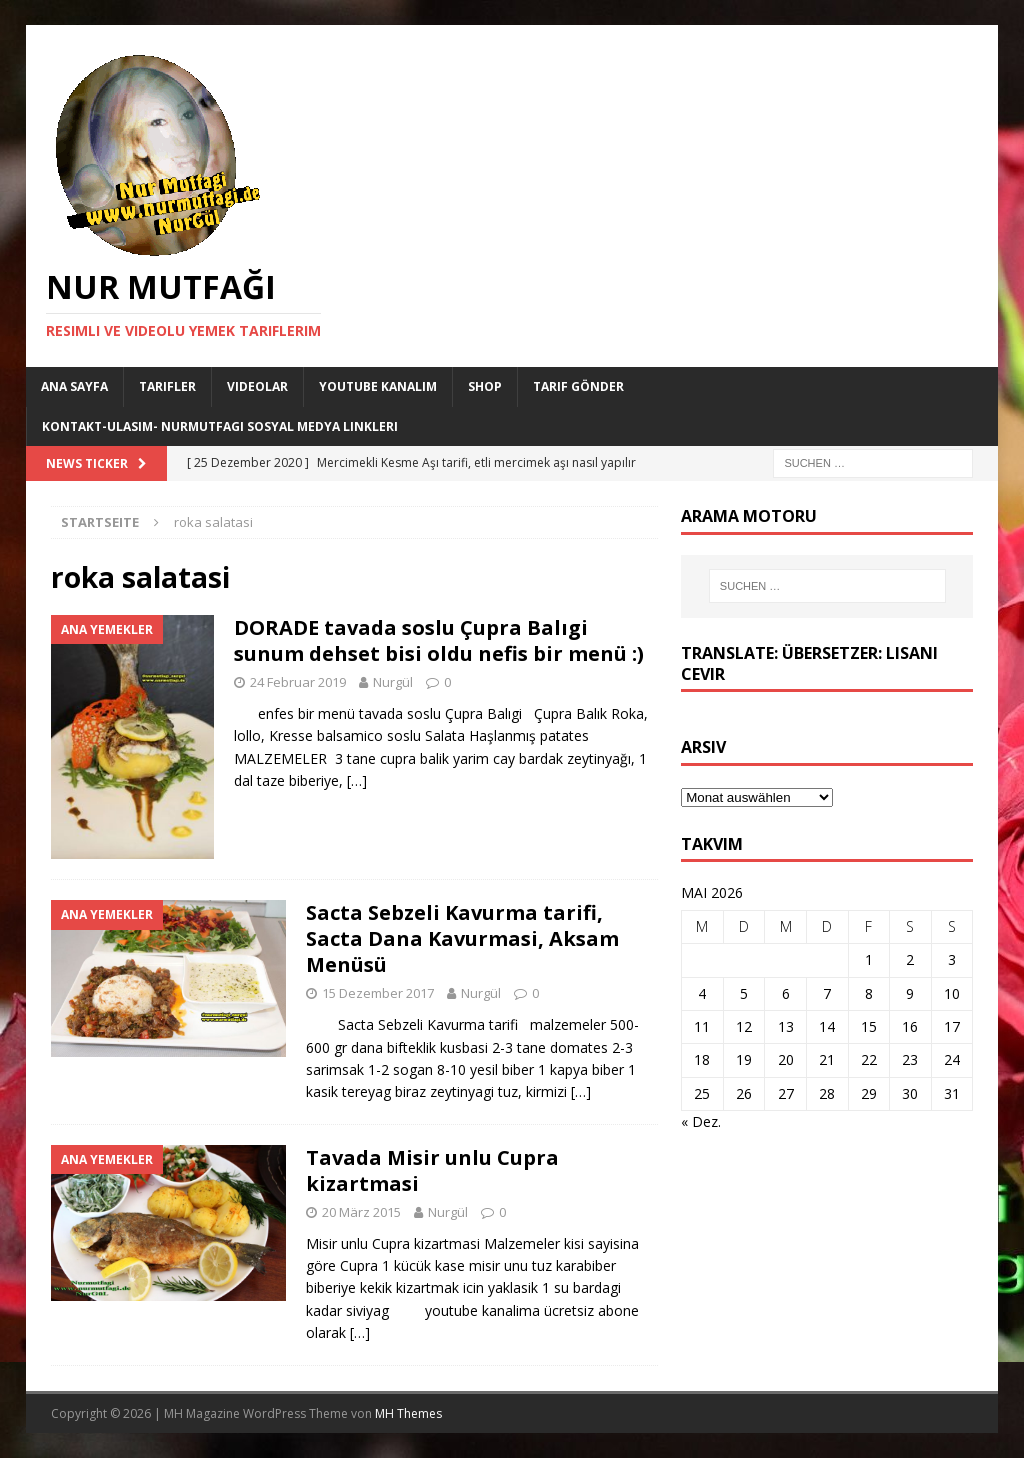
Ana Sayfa (74, 386)
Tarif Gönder (578, 386)
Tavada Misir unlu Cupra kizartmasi (432, 1170)
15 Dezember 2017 (378, 993)
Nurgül (393, 682)
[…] (357, 780)
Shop (485, 386)
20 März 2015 (361, 1212)
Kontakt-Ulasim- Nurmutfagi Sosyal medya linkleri (220, 426)
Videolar (257, 386)
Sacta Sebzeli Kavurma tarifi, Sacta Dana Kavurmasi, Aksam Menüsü (462, 938)
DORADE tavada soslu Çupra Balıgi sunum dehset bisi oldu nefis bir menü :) (439, 640)
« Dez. (701, 1121)
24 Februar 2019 (298, 682)
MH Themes (408, 1413)
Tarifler (167, 386)
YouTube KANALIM (378, 386)
